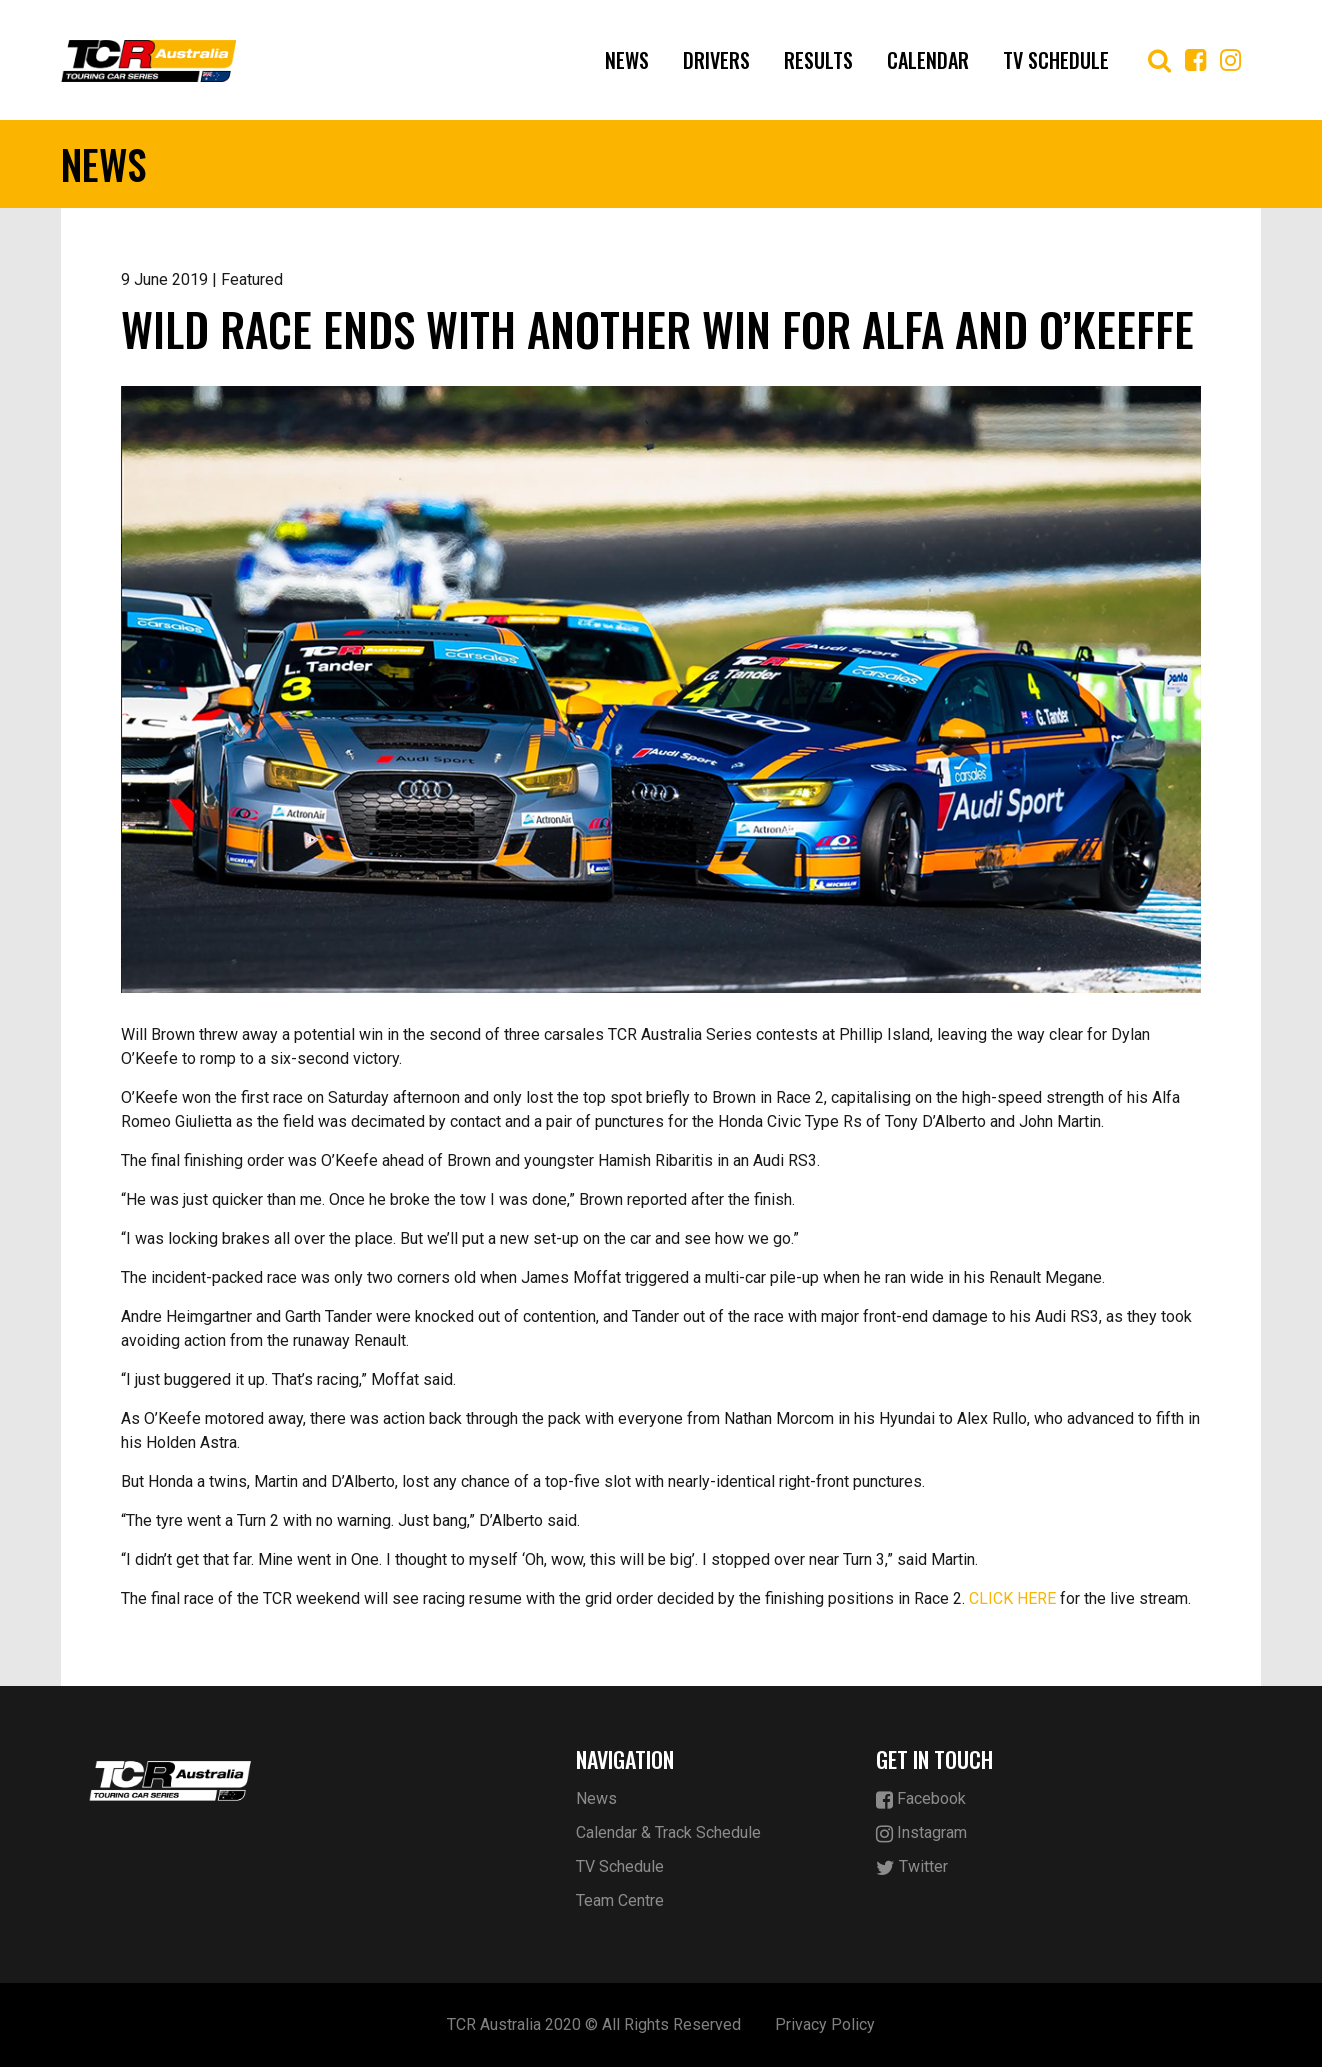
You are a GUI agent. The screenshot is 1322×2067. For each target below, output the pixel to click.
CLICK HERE (1012, 1598)
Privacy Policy (825, 2024)
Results (818, 60)
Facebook (921, 1799)
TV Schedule (1056, 60)
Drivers (716, 60)
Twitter (912, 1867)
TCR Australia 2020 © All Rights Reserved (594, 2024)
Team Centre (620, 1900)
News (627, 60)
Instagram (921, 1833)
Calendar (928, 60)
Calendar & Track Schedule (668, 1832)
